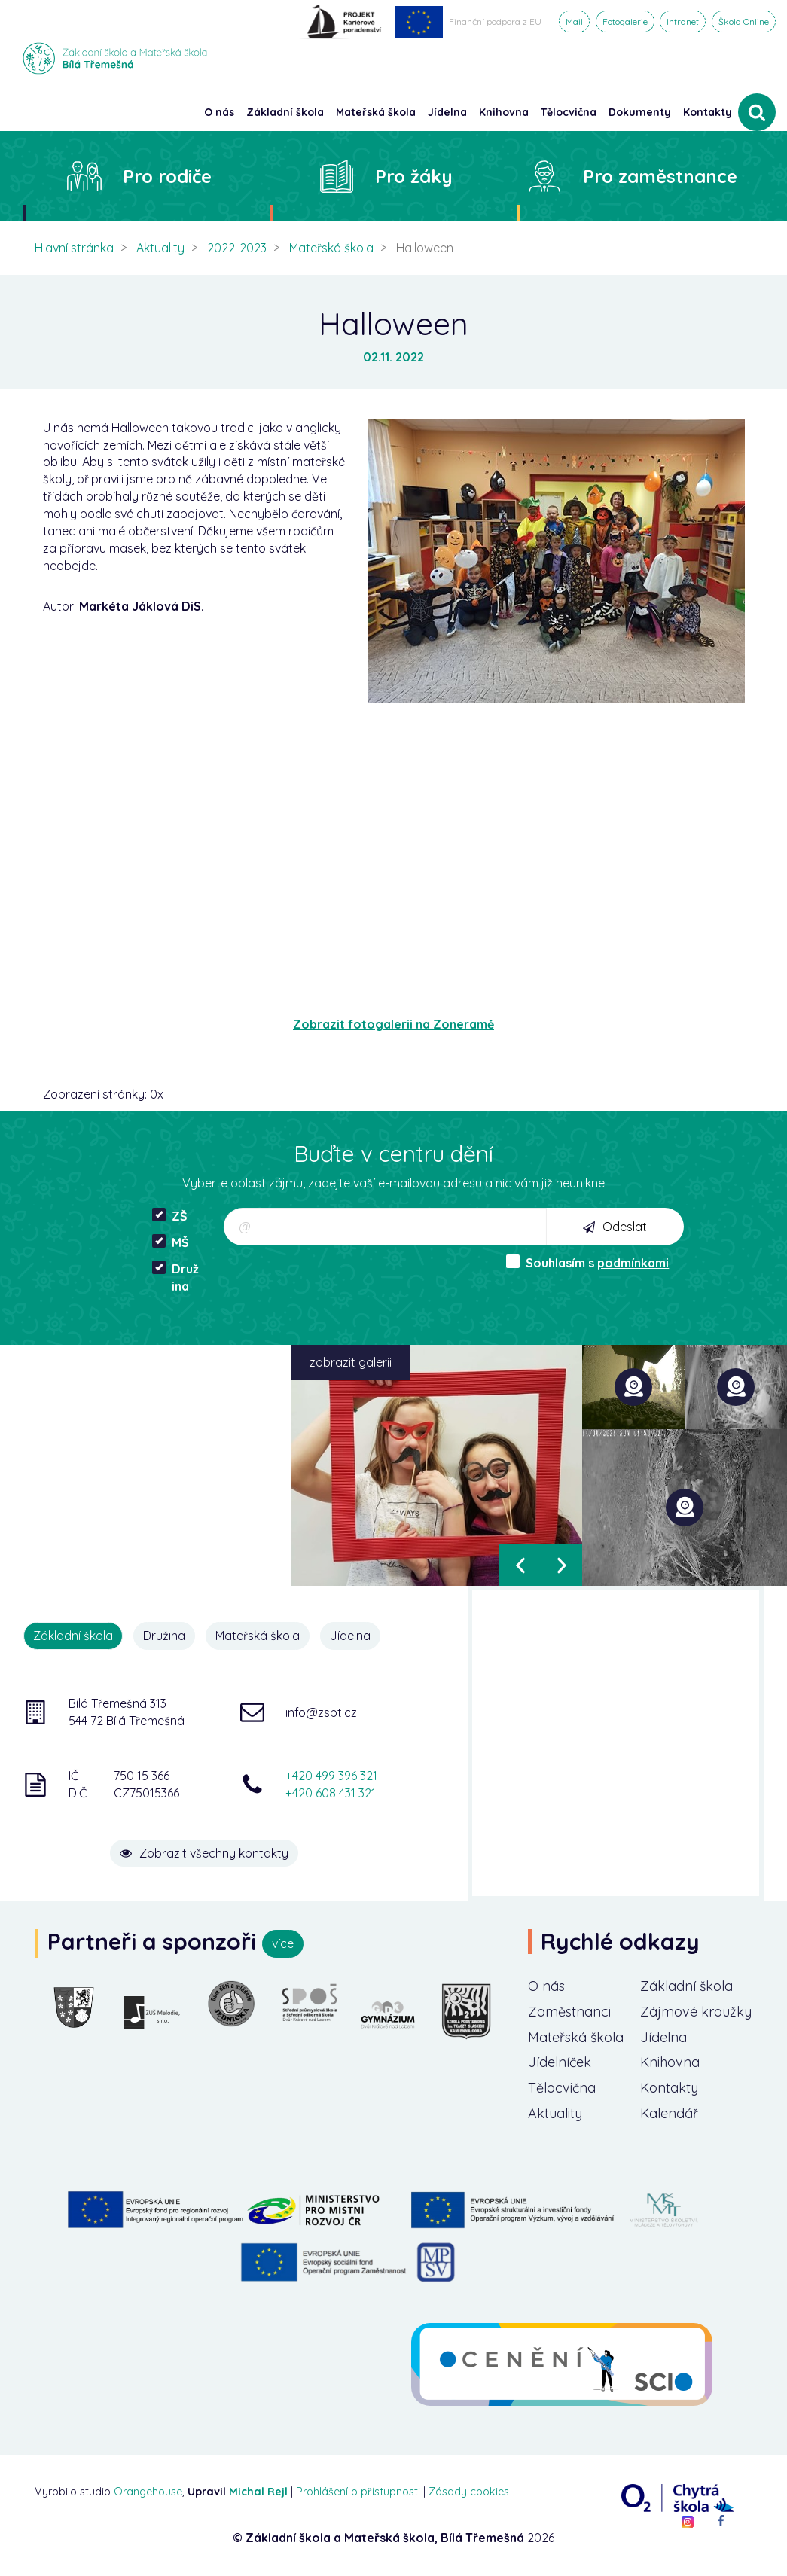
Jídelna (350, 1635)
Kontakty (707, 112)
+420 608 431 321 (330, 1792)
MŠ (170, 1242)
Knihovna (670, 2062)
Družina (175, 1277)
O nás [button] (219, 112)
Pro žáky (414, 176)
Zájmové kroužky (696, 2011)
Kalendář (669, 2113)
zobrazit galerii (351, 1362)
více (283, 1943)
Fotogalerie (625, 21)
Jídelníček (559, 2062)
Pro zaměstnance (660, 176)
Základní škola (686, 1986)
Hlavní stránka (74, 247)
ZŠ (170, 1216)
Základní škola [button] (285, 112)
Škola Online (743, 21)
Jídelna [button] (447, 112)
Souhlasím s (587, 1262)
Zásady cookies (469, 2491)
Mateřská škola (331, 247)
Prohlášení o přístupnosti (358, 2491)
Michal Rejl (258, 2491)
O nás (546, 1986)
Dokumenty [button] (640, 112)
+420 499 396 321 (331, 1775)
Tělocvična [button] (568, 112)
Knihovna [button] (504, 112)
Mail (574, 21)
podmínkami (633, 1262)
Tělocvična (562, 2087)
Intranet (683, 21)
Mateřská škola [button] (376, 112)
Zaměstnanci (569, 2011)
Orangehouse (148, 2491)
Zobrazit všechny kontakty (204, 1853)
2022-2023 (237, 247)
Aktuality (160, 247)
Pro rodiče (167, 176)
